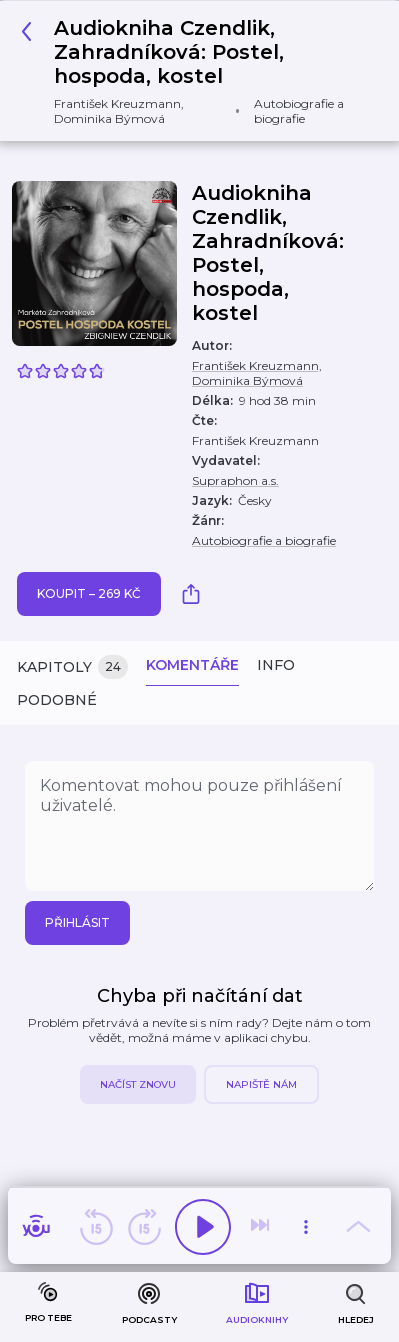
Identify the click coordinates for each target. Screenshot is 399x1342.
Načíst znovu (138, 1084)
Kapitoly (72, 667)
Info (276, 665)
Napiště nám (261, 1084)
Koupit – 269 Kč (89, 593)
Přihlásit (77, 922)
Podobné (57, 700)
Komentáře (192, 665)
